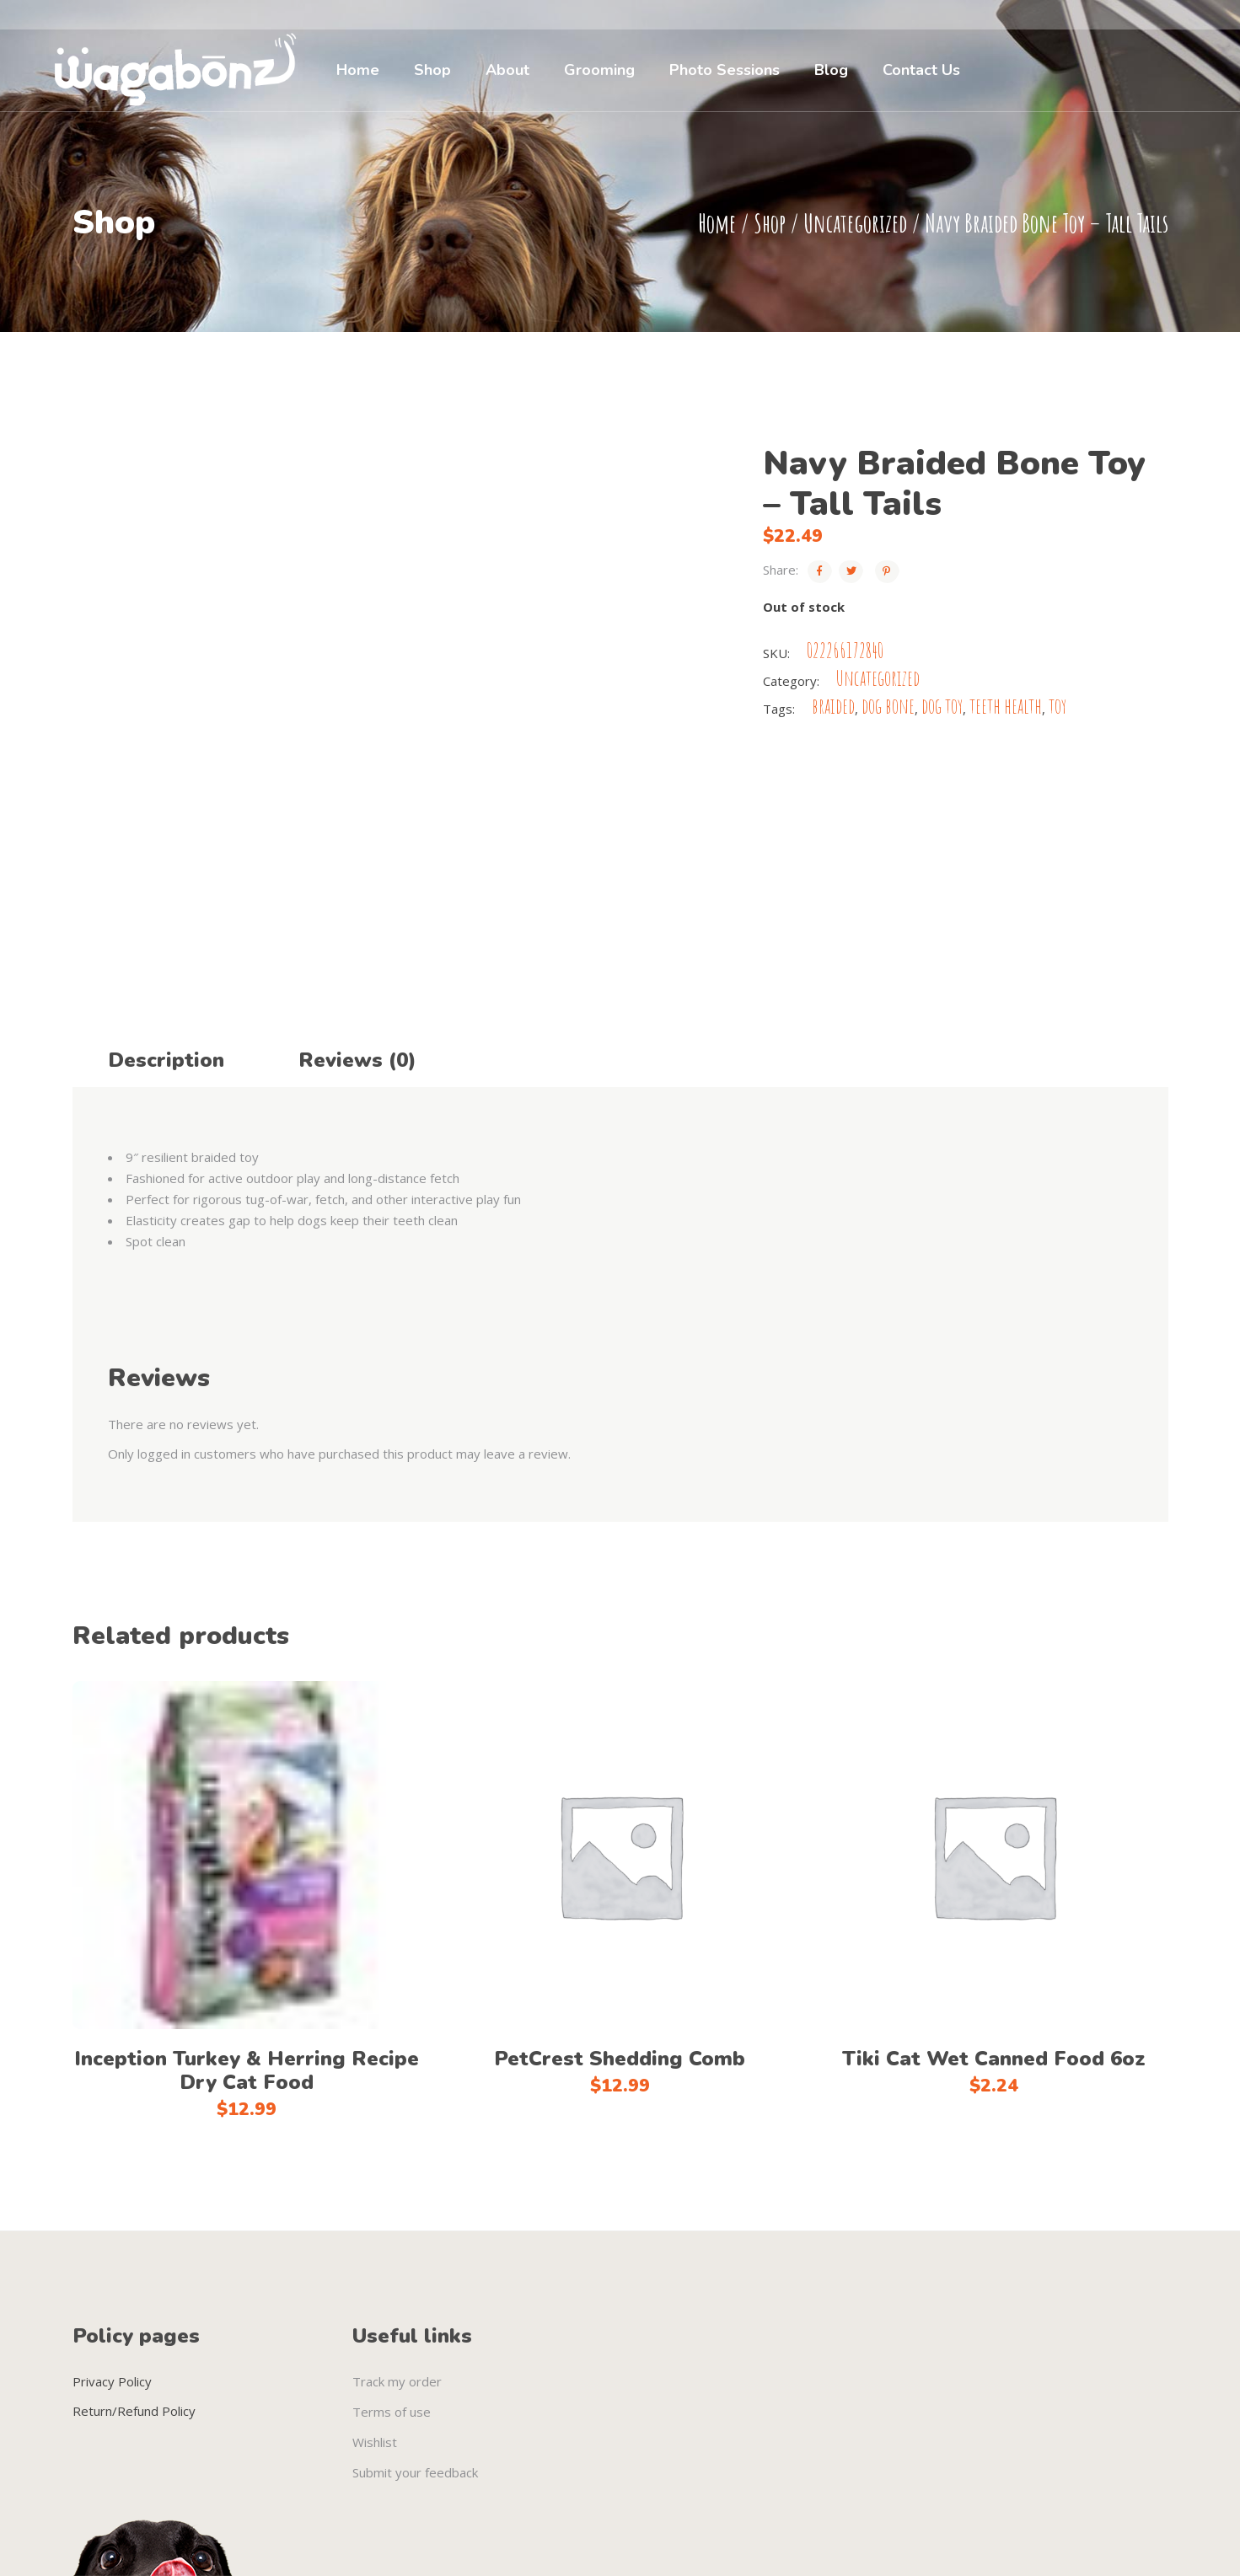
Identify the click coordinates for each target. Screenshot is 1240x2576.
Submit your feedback (415, 2472)
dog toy (942, 706)
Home (717, 223)
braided (833, 706)
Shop (770, 223)
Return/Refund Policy (134, 2410)
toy (1057, 706)
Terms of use (391, 2411)
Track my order (397, 2381)
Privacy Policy (112, 2381)
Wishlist (374, 2442)
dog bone (888, 706)
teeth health (1005, 706)
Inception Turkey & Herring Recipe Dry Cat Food (246, 2070)
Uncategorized (855, 223)
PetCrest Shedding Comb (619, 2058)
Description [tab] (166, 1060)
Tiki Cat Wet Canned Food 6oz (994, 2058)
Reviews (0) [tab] (357, 1060)
